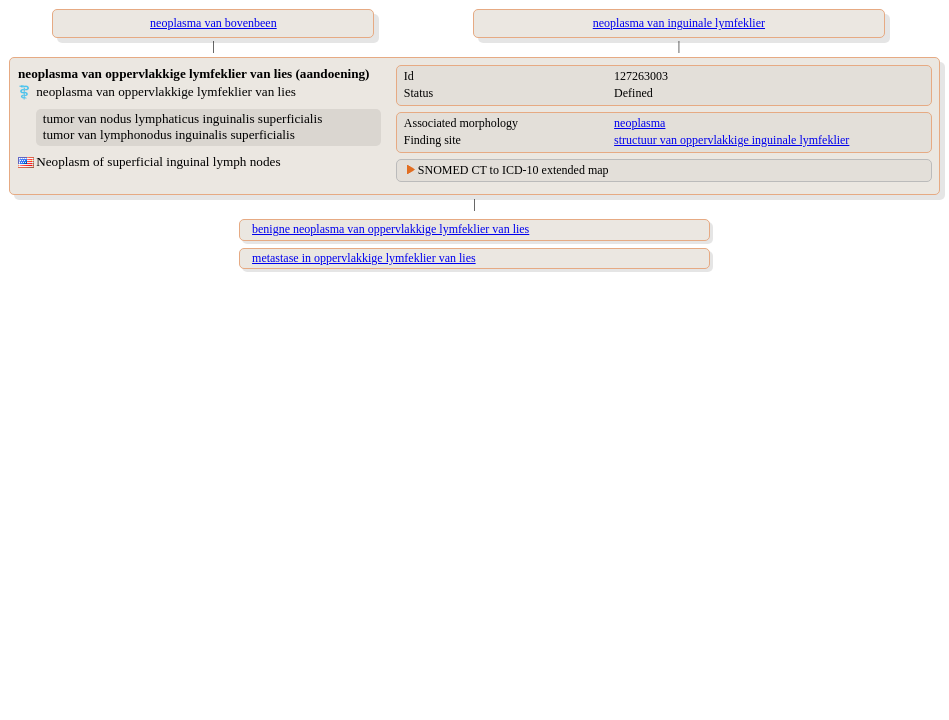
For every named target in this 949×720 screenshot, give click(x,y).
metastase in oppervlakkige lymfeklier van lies (364, 258)
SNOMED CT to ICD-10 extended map (513, 170)
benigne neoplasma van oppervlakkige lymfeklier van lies (390, 229)
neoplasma (639, 123)
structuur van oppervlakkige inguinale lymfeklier (731, 140)
